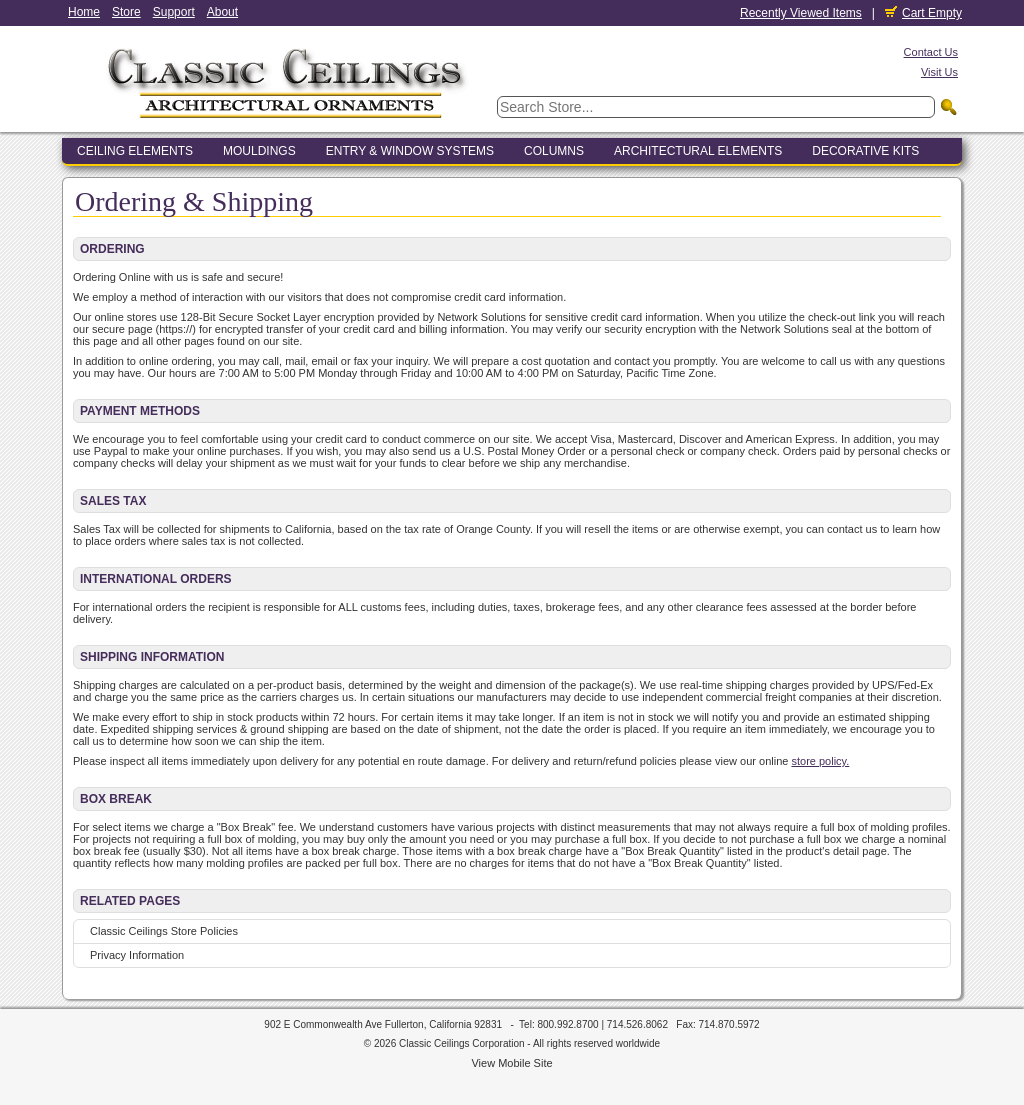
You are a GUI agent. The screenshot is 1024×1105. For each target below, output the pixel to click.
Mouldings (259, 151)
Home (84, 12)
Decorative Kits (865, 151)
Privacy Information (137, 955)
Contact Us (931, 52)
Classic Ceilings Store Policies (164, 931)
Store (126, 12)
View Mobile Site (511, 1063)
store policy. (820, 761)
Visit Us (939, 72)
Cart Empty (923, 13)
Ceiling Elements (135, 151)
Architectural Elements (698, 151)
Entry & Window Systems (410, 151)
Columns (554, 151)
